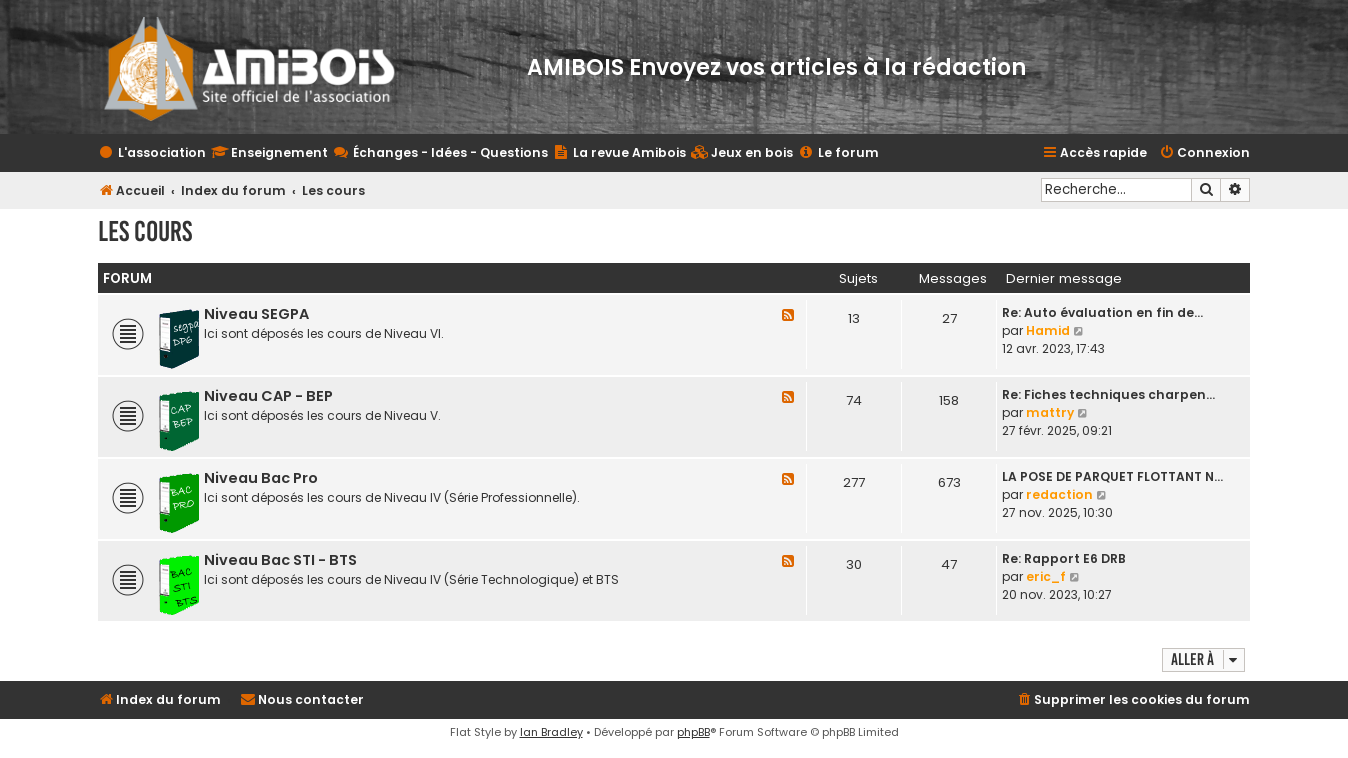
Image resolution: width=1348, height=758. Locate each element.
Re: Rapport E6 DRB (1064, 558)
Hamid (1048, 330)
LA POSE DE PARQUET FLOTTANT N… (1112, 476)
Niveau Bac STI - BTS (280, 560)
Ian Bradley (551, 732)
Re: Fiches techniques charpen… (1108, 394)
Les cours (145, 231)
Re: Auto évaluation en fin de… (1102, 312)
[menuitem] (742, 153)
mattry (1050, 412)
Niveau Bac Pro (261, 478)
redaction (1059, 494)
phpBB (693, 732)
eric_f (1046, 576)
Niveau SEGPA (256, 314)
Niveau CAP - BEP (268, 396)
